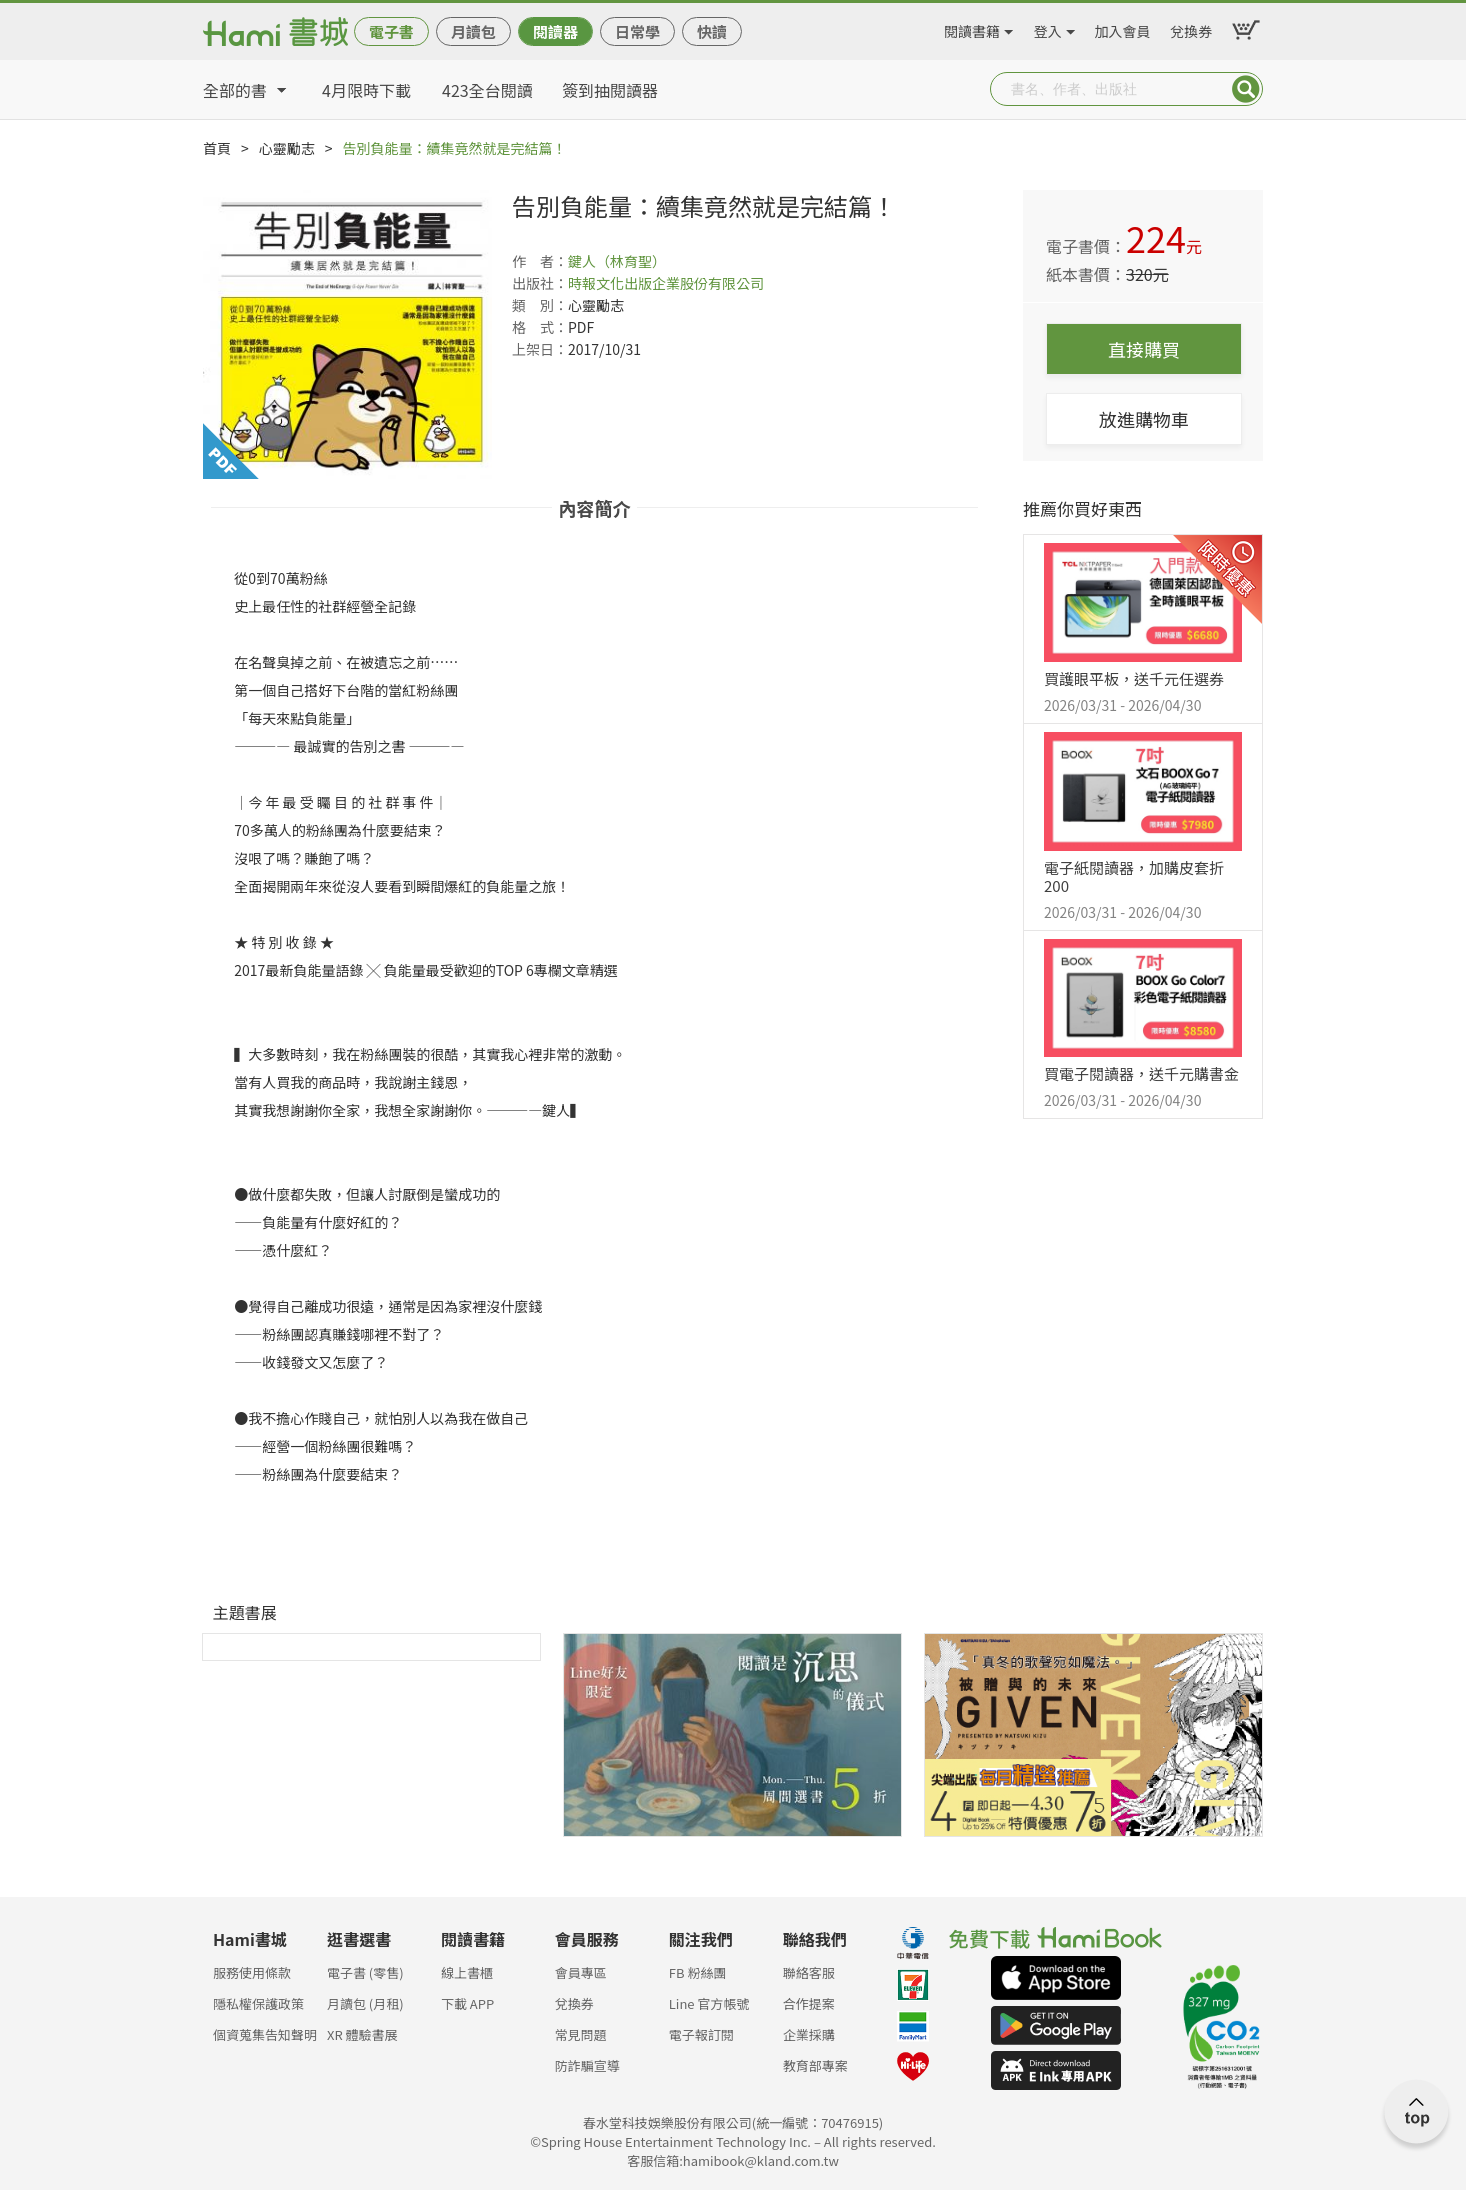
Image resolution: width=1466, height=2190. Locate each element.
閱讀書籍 (972, 28)
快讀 (712, 31)
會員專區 (581, 1972)
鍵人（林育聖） (617, 261)
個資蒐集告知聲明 (265, 2034)
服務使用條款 (252, 1972)
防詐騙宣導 (587, 2065)
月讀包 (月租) (365, 2003)
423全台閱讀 (487, 90)
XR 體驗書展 (362, 2034)
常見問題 (581, 2034)
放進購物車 (1144, 419)
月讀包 (473, 31)
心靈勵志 (287, 148)
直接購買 (1144, 349)
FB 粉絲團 (698, 1972)
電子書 (391, 31)
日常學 (637, 31)
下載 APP (467, 2003)
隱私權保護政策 (258, 2003)
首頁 (217, 148)
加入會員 (1123, 28)
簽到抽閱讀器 (610, 90)
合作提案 (809, 2003)
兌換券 (1191, 28)
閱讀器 (555, 31)
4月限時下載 (366, 90)
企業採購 (809, 2034)
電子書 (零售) (365, 1972)
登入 (1048, 28)
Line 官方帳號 (709, 2003)
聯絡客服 (809, 1972)
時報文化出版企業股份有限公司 (666, 283)
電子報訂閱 (701, 2034)
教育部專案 (815, 2065)
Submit (1246, 89)
